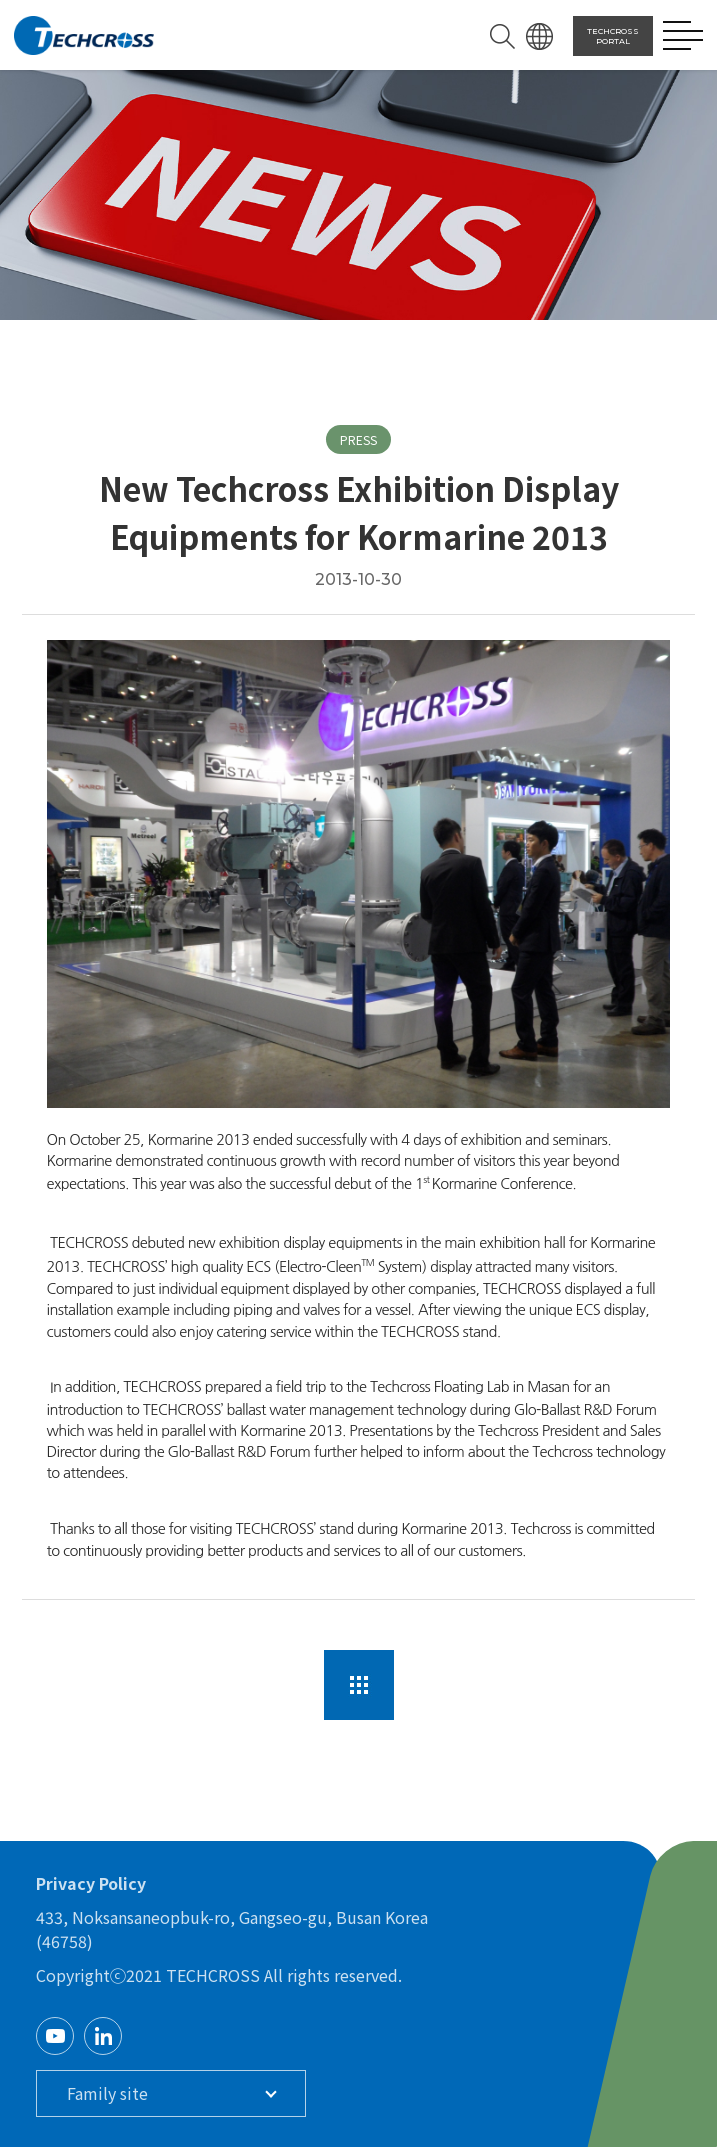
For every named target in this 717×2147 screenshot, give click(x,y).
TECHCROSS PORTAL (613, 36)
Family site (107, 2093)
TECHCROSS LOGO (84, 36)
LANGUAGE (539, 36)
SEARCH (502, 36)
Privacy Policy (91, 1883)
